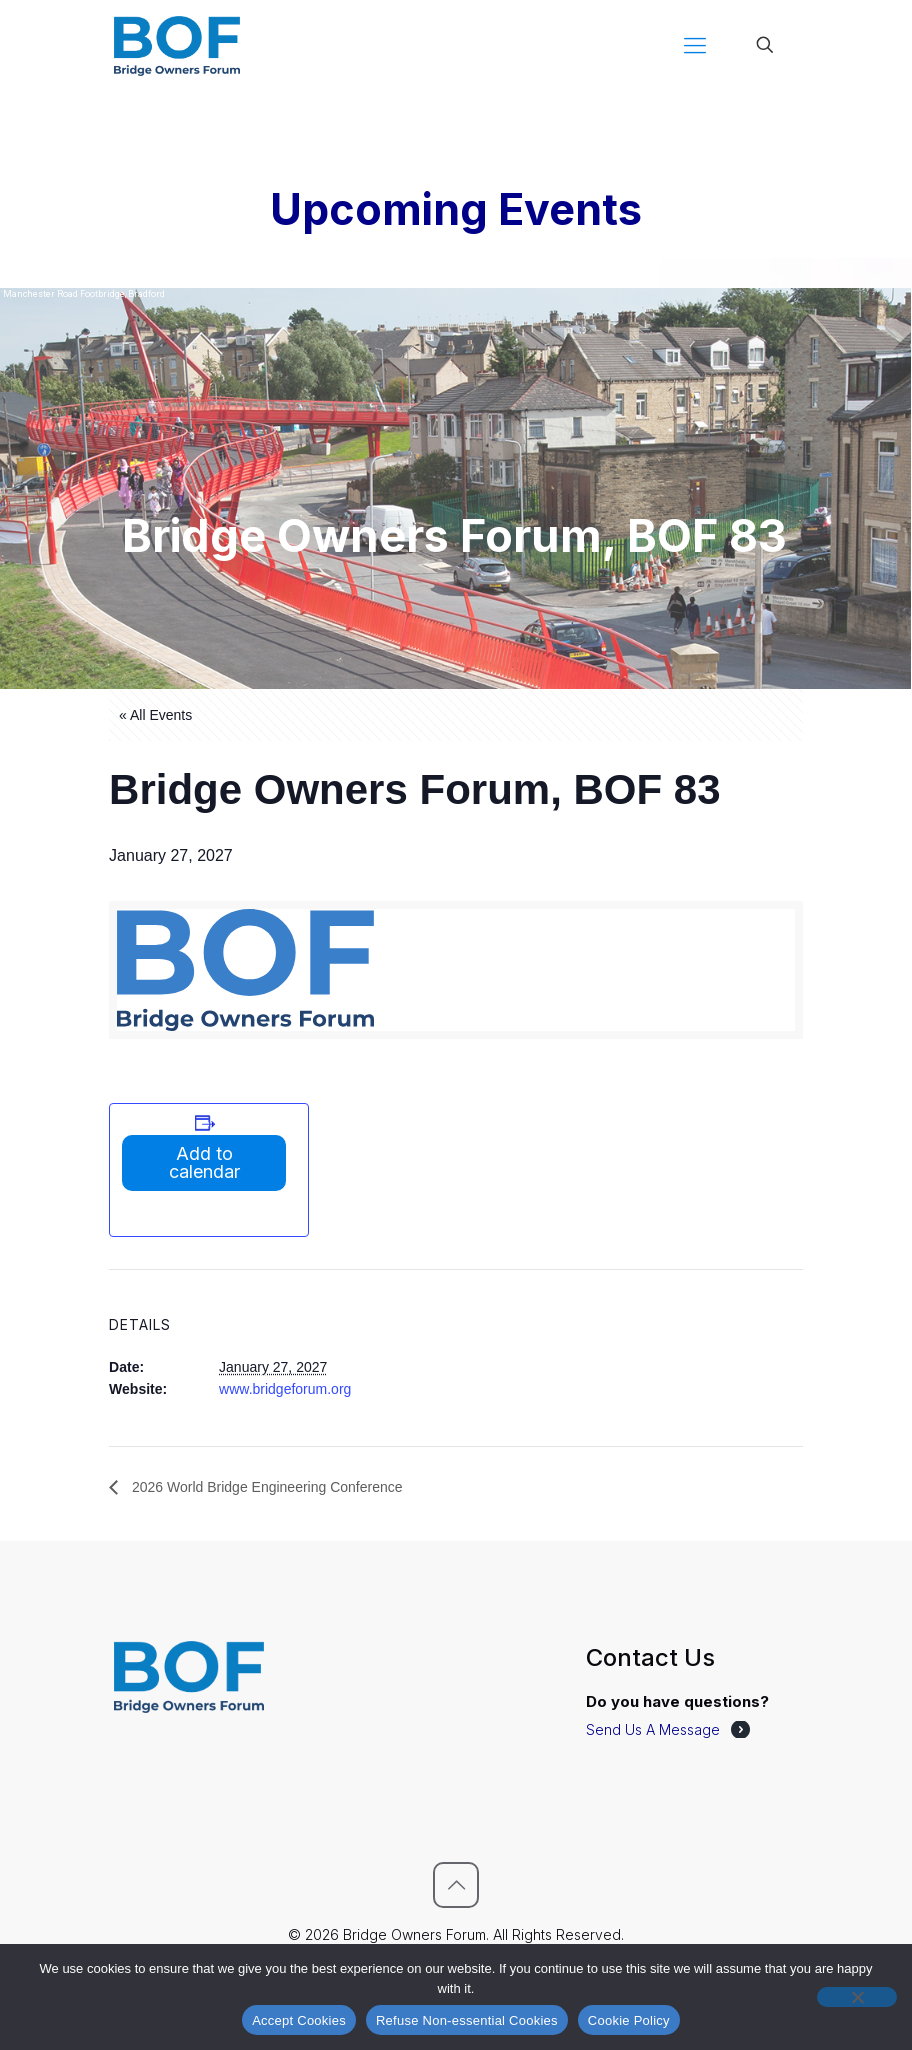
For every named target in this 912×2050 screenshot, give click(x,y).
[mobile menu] (695, 45)
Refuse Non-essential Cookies (467, 2020)
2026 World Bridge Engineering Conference (265, 1487)
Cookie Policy (629, 2020)
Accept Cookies (299, 2020)
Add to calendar (204, 1162)
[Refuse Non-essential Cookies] (857, 1997)
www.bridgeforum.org (285, 1389)
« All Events (155, 715)
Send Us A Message (653, 1729)
